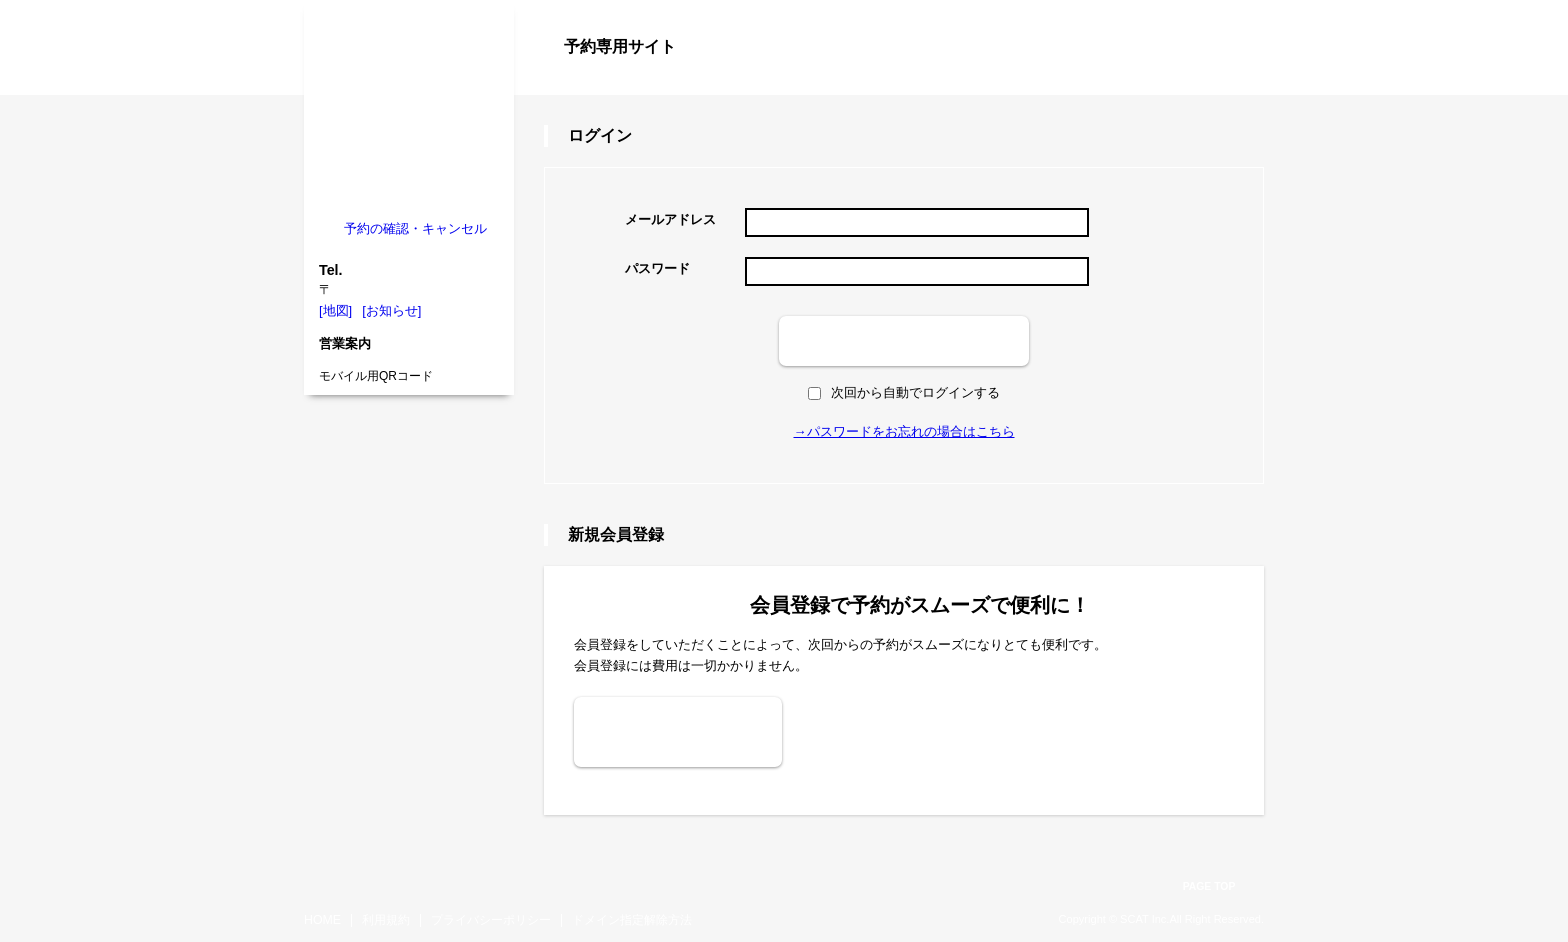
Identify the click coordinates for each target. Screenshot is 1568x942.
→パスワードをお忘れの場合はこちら (904, 431)
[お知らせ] (391, 310)
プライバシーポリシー (491, 920)
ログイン (1224, 82)
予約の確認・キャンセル (415, 228)
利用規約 (386, 920)
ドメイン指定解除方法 (632, 920)
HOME (322, 920)
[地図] (335, 310)
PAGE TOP (1209, 886)
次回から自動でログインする (904, 392)
